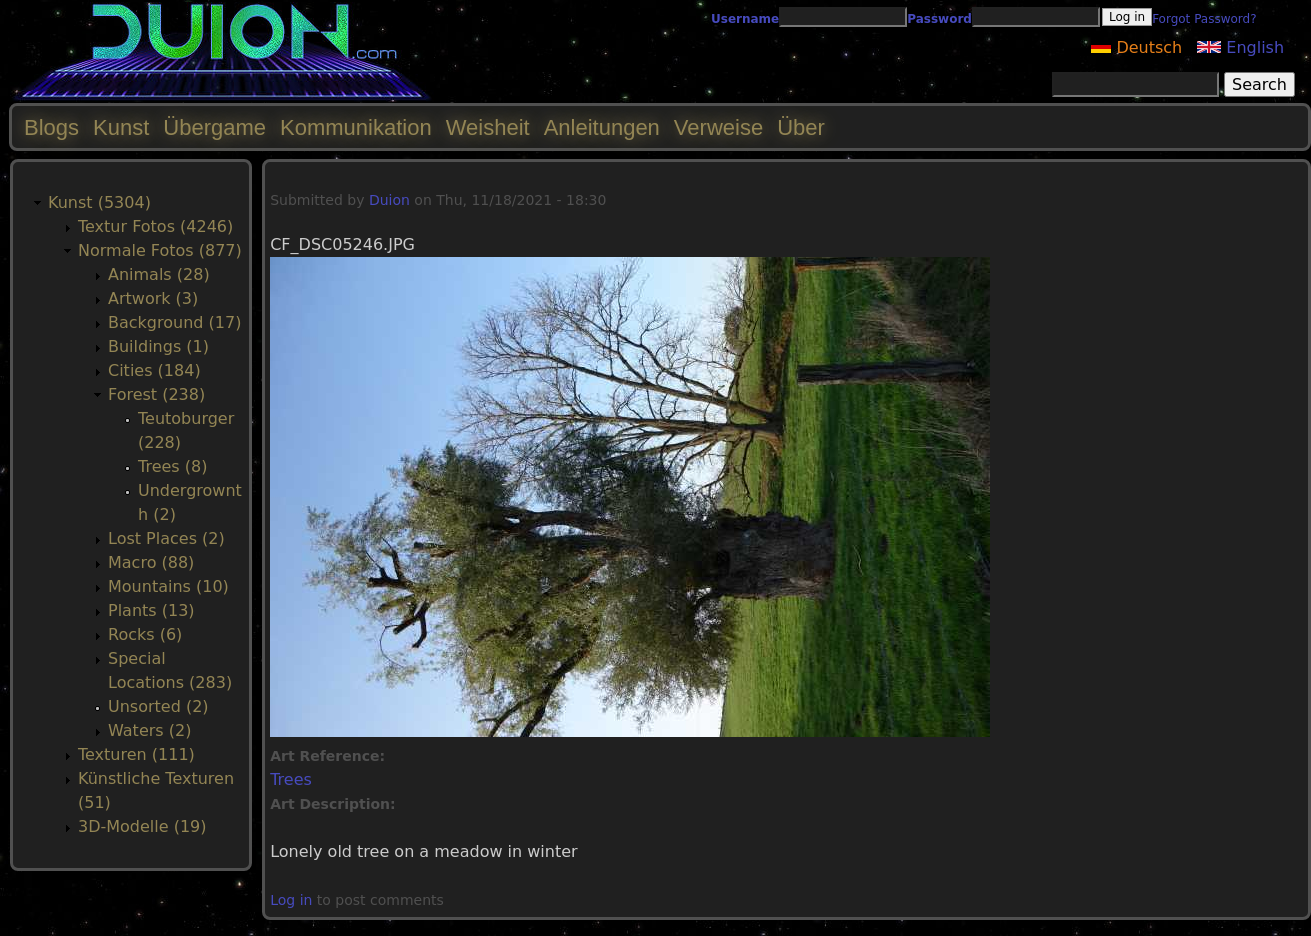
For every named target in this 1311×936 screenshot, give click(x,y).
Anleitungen (602, 127)
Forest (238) (156, 394)
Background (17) (174, 322)
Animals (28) (159, 274)
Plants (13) (151, 610)
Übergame (214, 127)
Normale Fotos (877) (160, 250)
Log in (291, 900)
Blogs (51, 127)
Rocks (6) (145, 634)
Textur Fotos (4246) (155, 226)
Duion (389, 200)
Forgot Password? (1204, 19)
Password (939, 19)
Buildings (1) (158, 346)
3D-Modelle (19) (142, 826)
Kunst (121, 127)
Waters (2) (149, 730)
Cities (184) (154, 370)
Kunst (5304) (99, 202)
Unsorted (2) (158, 706)
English (1240, 47)
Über (801, 127)
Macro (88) (151, 562)
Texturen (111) (136, 754)
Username (745, 19)
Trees (291, 779)
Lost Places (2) (166, 538)
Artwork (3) (153, 298)
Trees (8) (172, 466)
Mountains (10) (168, 586)
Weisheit (488, 127)
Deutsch (1136, 47)
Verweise (718, 127)
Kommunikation (356, 127)
